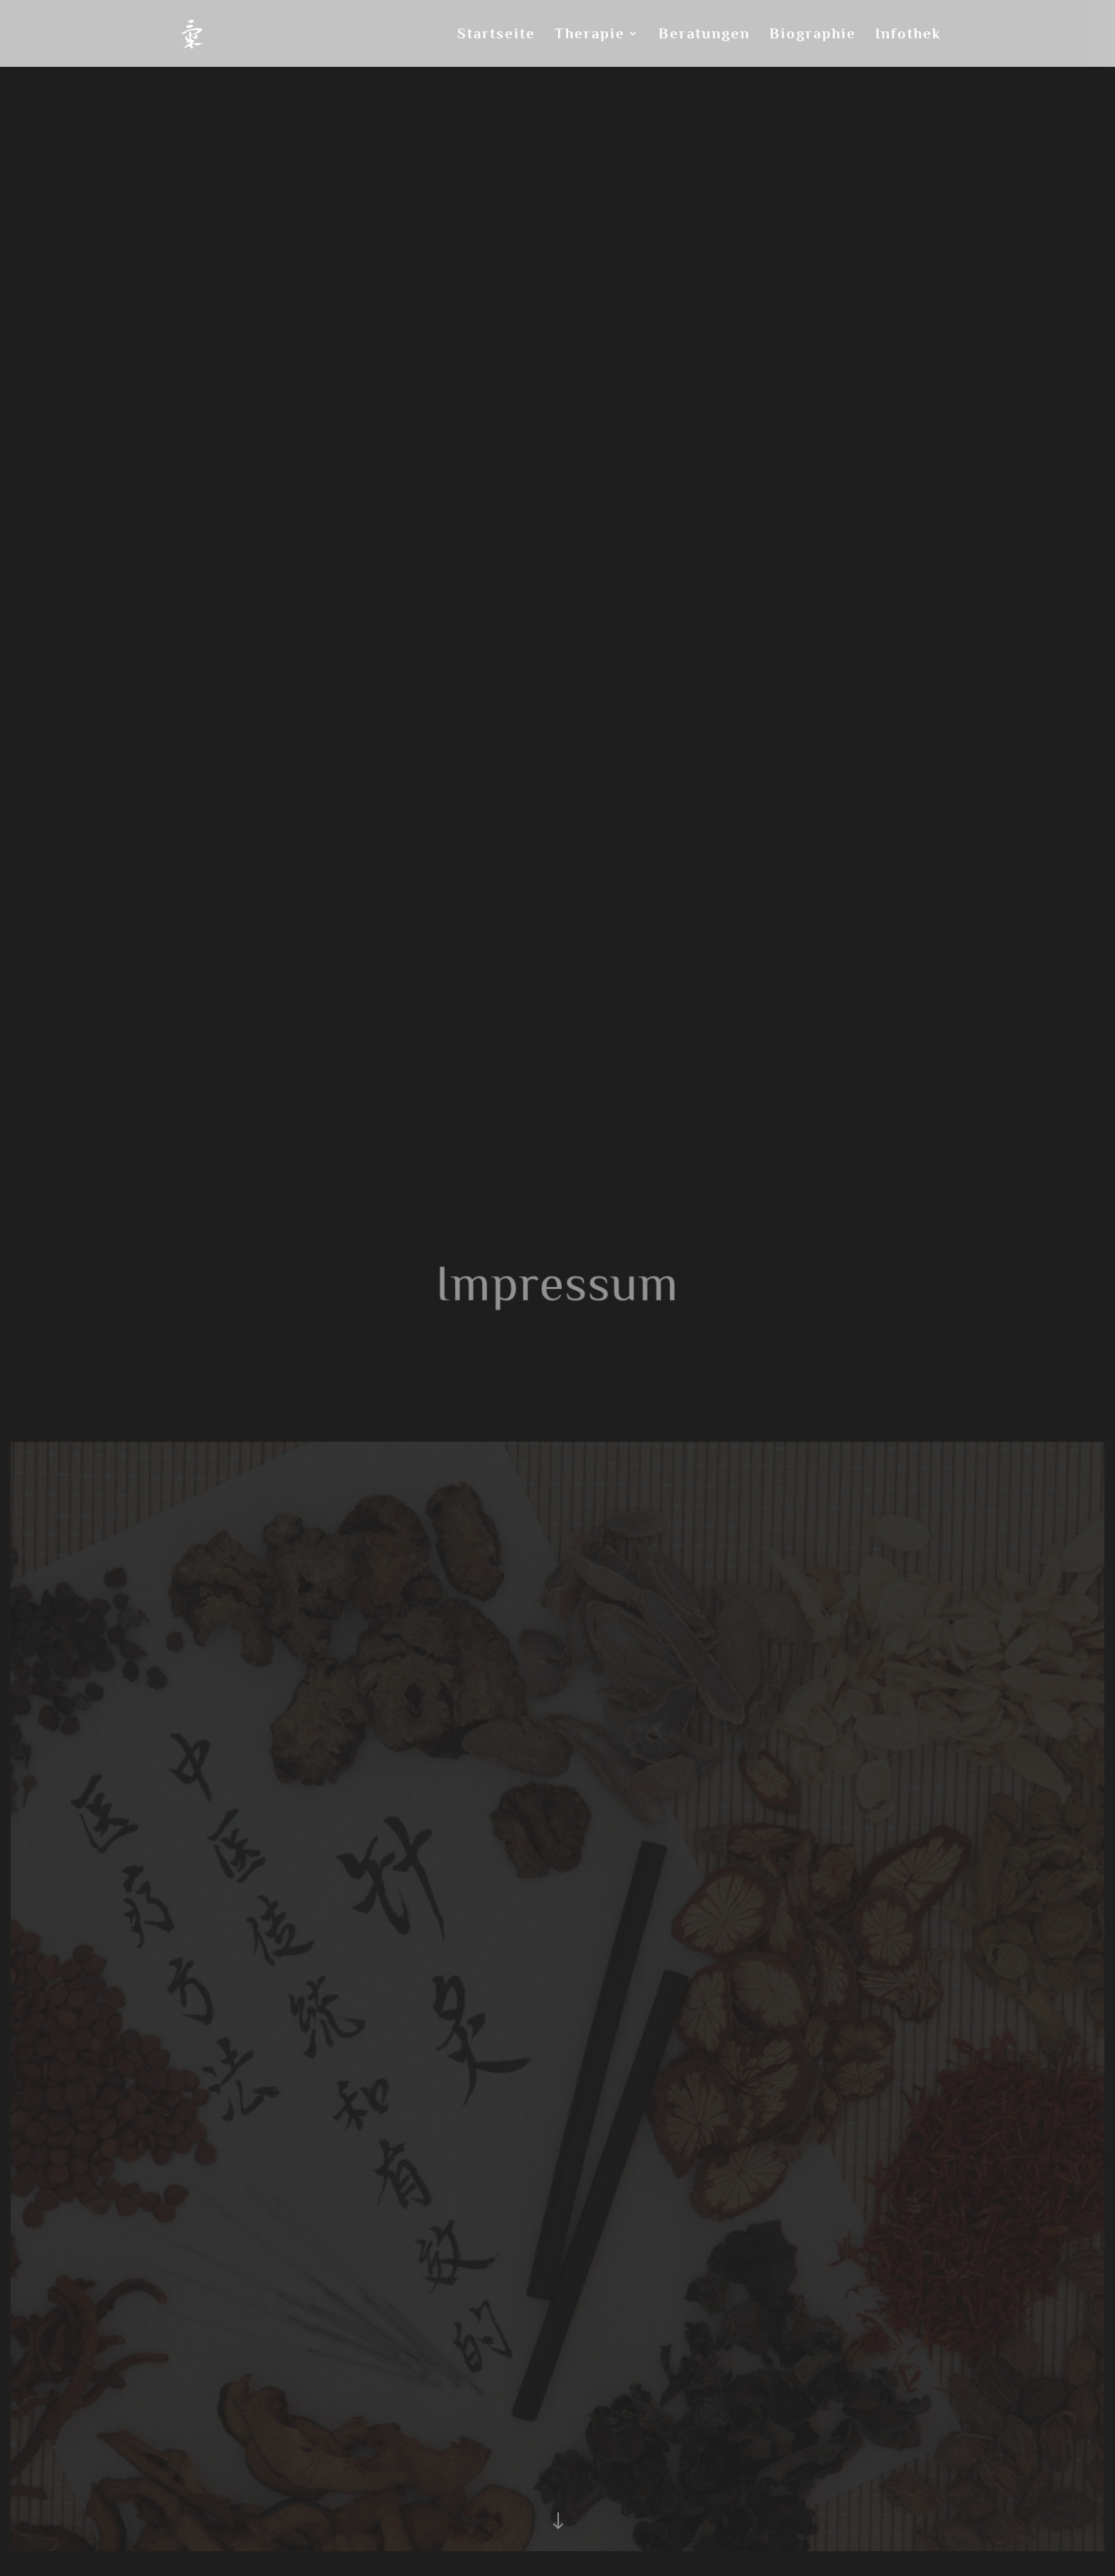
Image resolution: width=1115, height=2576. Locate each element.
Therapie (590, 35)
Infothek (908, 35)
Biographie (812, 35)
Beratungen (704, 35)
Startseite (496, 35)
